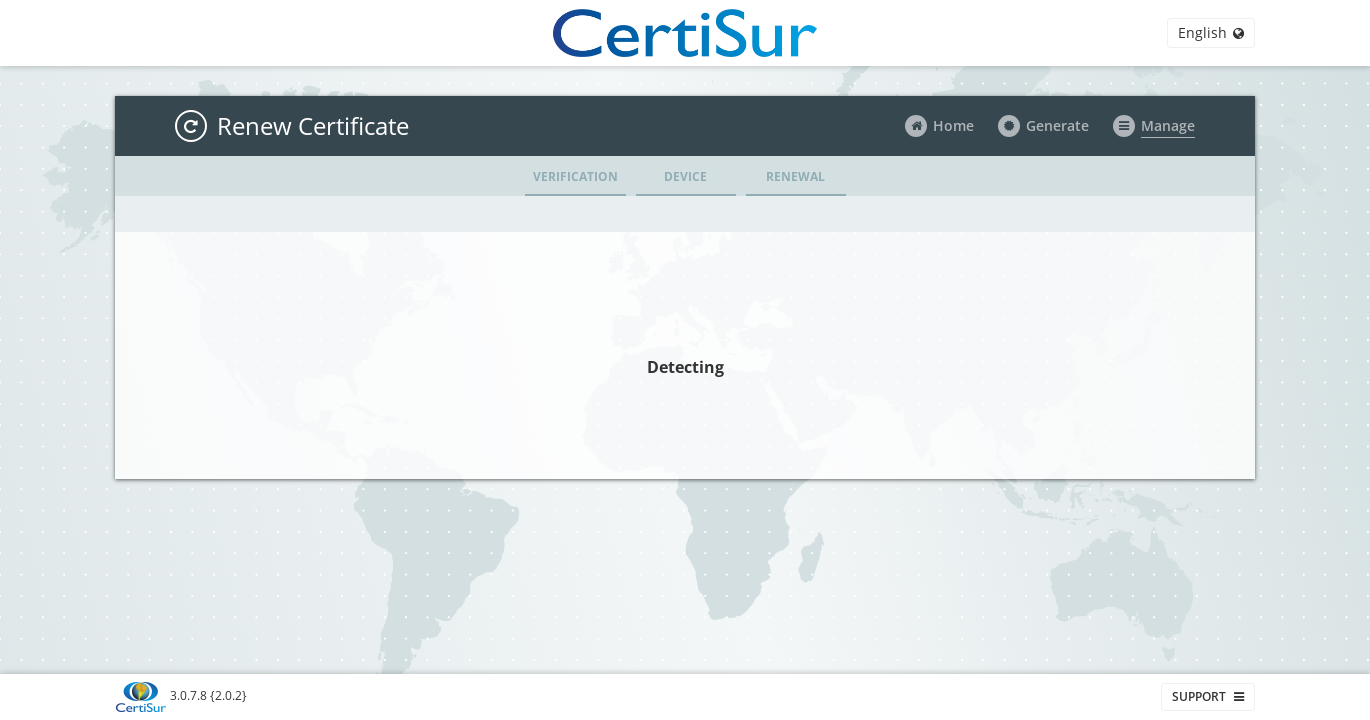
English (1211, 32)
